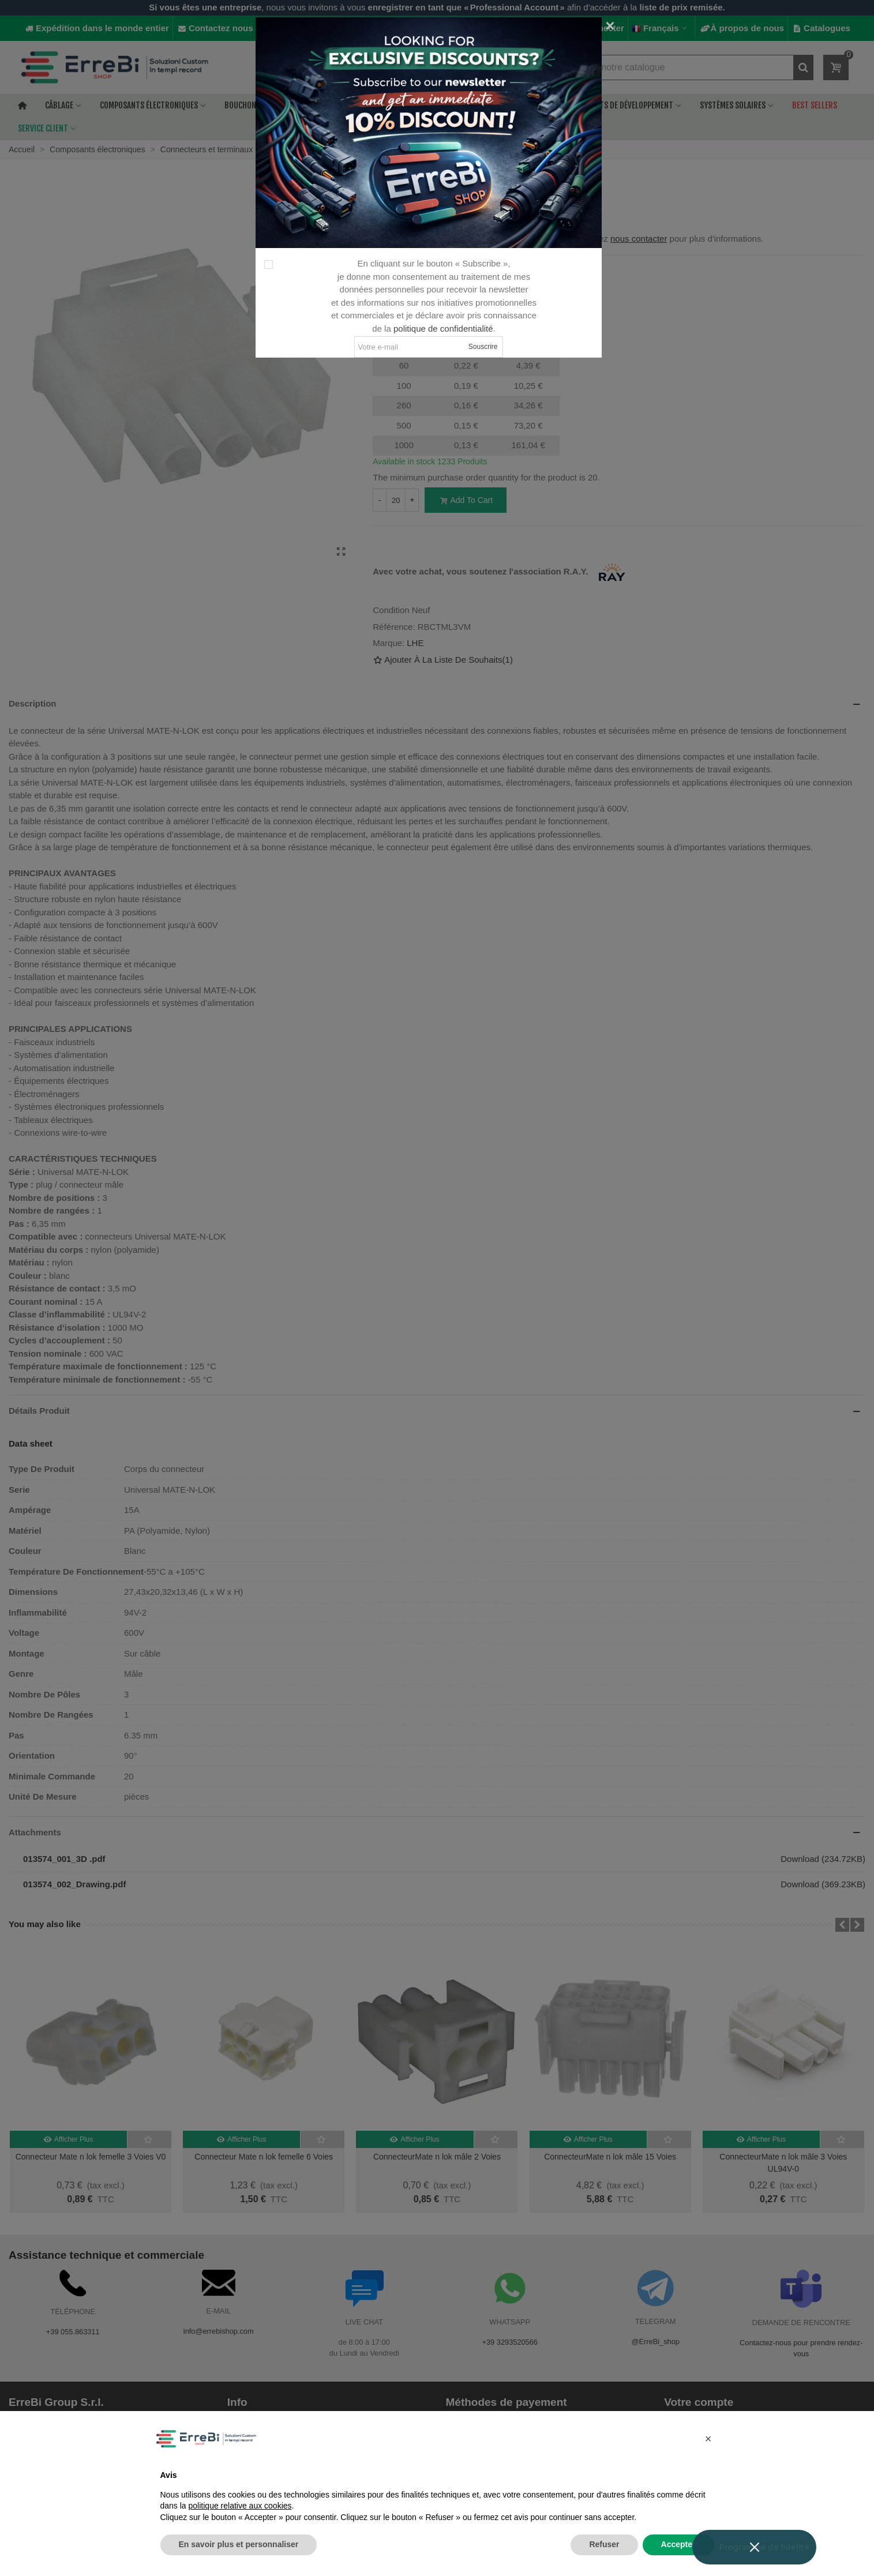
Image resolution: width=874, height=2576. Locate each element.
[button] (708, 2438)
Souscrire (483, 347)
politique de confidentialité (443, 328)
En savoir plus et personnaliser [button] (239, 2544)
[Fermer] (610, 26)
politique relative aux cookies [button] (240, 2505)
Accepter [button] (678, 2544)
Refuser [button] (604, 2544)
